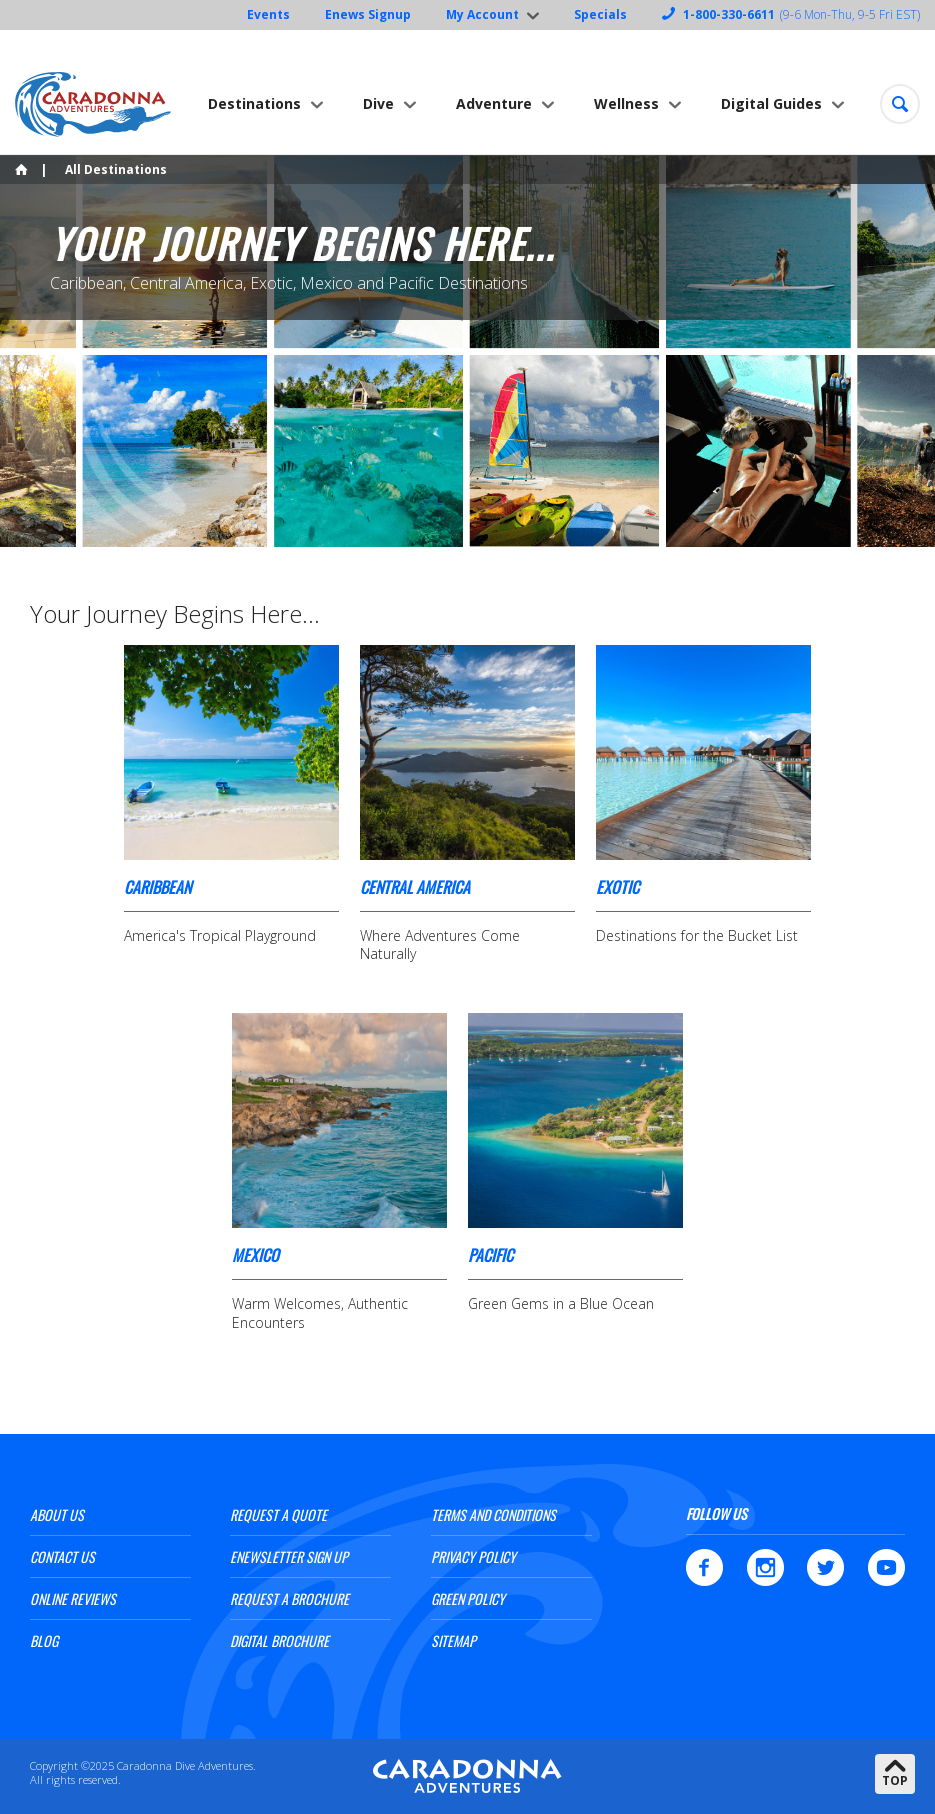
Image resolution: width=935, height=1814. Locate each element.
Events (268, 14)
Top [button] (895, 1780)
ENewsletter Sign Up (289, 1556)
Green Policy (468, 1598)
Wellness (626, 103)
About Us (57, 1514)
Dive (378, 103)
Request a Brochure (289, 1598)
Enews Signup (368, 14)
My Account (482, 14)
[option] (467, 353)
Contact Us (62, 1556)
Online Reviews (73, 1598)
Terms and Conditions (493, 1514)
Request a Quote (278, 1514)
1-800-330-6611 (729, 14)
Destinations (254, 103)
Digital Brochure (279, 1640)
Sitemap (453, 1640)
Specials (600, 14)
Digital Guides (771, 103)
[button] (900, 104)
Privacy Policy (473, 1556)
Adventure (494, 103)
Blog (44, 1640)
